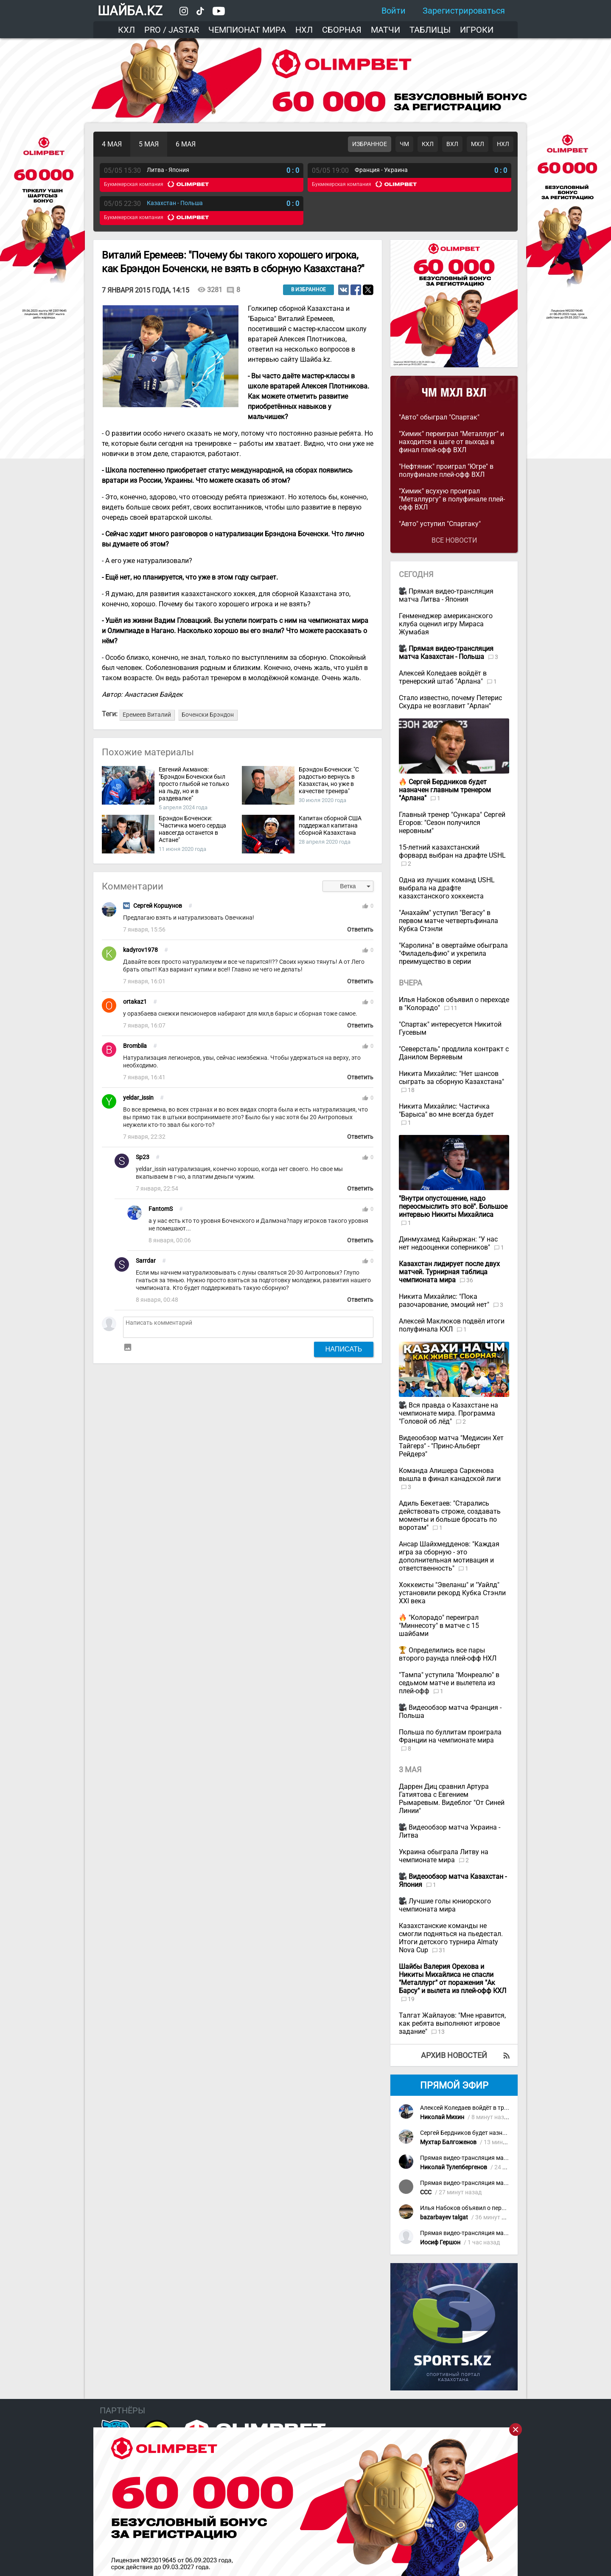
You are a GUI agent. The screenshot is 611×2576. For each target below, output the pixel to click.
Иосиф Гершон (440, 2242)
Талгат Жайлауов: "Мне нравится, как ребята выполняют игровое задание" (452, 2023)
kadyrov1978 (140, 950)
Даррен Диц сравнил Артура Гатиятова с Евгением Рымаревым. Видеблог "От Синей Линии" (451, 1798)
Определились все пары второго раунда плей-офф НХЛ (447, 1654)
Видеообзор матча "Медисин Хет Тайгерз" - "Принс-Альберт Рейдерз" (451, 1446)
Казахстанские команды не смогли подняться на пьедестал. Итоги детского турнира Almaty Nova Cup (451, 1938)
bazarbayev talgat (444, 2217)
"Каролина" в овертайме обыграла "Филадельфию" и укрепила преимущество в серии (453, 953)
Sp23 (142, 1157)
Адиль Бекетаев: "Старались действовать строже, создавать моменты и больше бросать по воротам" (450, 1515)
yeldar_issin (138, 1097)
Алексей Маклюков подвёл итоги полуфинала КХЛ (451, 1325)
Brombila (135, 1046)
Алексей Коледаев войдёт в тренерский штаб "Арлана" (443, 677)
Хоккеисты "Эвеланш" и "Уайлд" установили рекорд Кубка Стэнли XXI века (452, 1593)
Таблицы (430, 30)
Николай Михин (442, 2117)
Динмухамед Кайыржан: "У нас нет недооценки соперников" (448, 1243)
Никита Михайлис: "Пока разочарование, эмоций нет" (445, 1300)
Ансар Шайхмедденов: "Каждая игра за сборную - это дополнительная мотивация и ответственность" (449, 1556)
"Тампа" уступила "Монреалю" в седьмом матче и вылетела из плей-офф (449, 1683)
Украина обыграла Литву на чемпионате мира (443, 1856)
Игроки (476, 30)
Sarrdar (146, 1260)
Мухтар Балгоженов (448, 2142)
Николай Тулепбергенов (453, 2167)
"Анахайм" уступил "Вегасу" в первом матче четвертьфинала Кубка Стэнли (448, 921)
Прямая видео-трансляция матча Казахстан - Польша (495, 2158)
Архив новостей (454, 2055)
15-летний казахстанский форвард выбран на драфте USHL (452, 851)
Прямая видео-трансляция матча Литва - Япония (446, 595)
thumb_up (365, 906)
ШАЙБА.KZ (130, 10)
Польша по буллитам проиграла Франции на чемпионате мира (450, 1736)
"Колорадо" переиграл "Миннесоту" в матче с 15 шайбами (439, 1625)
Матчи (385, 30)
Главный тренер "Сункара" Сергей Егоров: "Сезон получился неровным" (452, 823)
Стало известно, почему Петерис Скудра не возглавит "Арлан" (450, 702)
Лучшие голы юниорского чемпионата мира (445, 1905)
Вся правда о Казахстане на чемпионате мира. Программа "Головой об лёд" (448, 1413)
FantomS (161, 1209)
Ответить (360, 929)
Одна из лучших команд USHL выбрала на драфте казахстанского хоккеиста (447, 888)
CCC (426, 2192)
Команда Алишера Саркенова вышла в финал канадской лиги (450, 1475)
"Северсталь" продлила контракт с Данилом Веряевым (454, 1053)
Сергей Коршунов (157, 905)
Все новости (454, 540)
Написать (343, 1349)
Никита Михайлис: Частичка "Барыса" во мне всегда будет (446, 1110)
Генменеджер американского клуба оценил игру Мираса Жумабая (446, 624)
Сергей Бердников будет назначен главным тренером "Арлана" (507, 2133)
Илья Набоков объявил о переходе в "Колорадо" (487, 2208)
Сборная (342, 30)
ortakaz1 (135, 1001)
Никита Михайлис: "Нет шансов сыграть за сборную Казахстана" (451, 1078)
